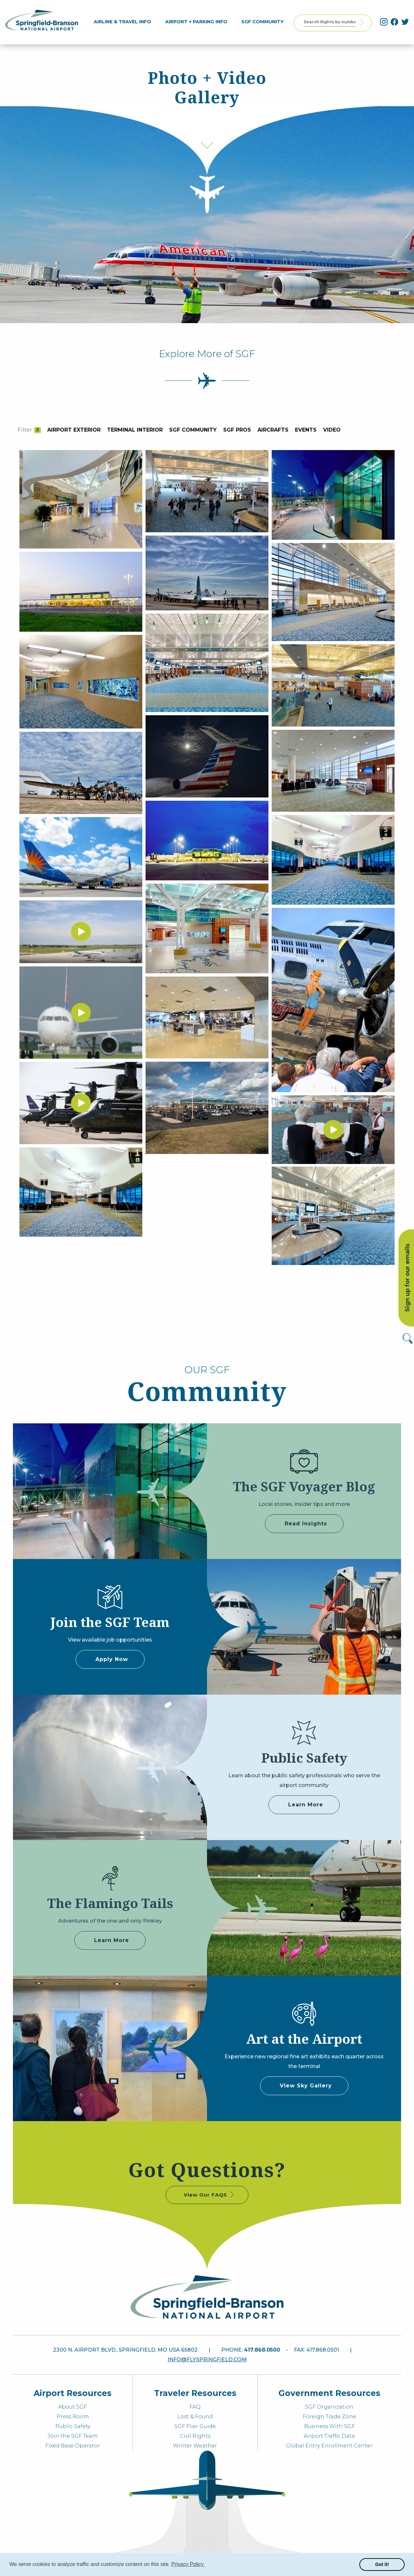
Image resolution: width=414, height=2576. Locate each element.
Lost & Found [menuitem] (195, 2416)
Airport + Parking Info (199, 22)
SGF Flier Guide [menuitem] (195, 2426)
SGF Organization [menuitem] (329, 2407)
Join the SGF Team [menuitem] (73, 2436)
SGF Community (265, 22)
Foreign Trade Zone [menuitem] (329, 2416)
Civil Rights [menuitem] (195, 2436)
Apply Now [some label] (111, 1659)
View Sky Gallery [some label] (306, 2086)
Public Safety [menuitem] (72, 2426)
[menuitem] (125, 22)
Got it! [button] (382, 2564)
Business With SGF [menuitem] (329, 2426)
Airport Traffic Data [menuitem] (329, 2436)
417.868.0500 (262, 2350)
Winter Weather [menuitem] (195, 2446)
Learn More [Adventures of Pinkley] (111, 1940)
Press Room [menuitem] (73, 2416)
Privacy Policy (188, 2564)
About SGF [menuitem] (72, 2407)
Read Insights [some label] (306, 1523)
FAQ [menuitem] (195, 2407)
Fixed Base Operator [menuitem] (72, 2446)
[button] (206, 2565)
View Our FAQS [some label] (209, 2194)
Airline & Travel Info (125, 22)
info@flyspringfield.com (207, 2359)
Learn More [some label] (305, 1805)
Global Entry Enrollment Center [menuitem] (329, 2446)
